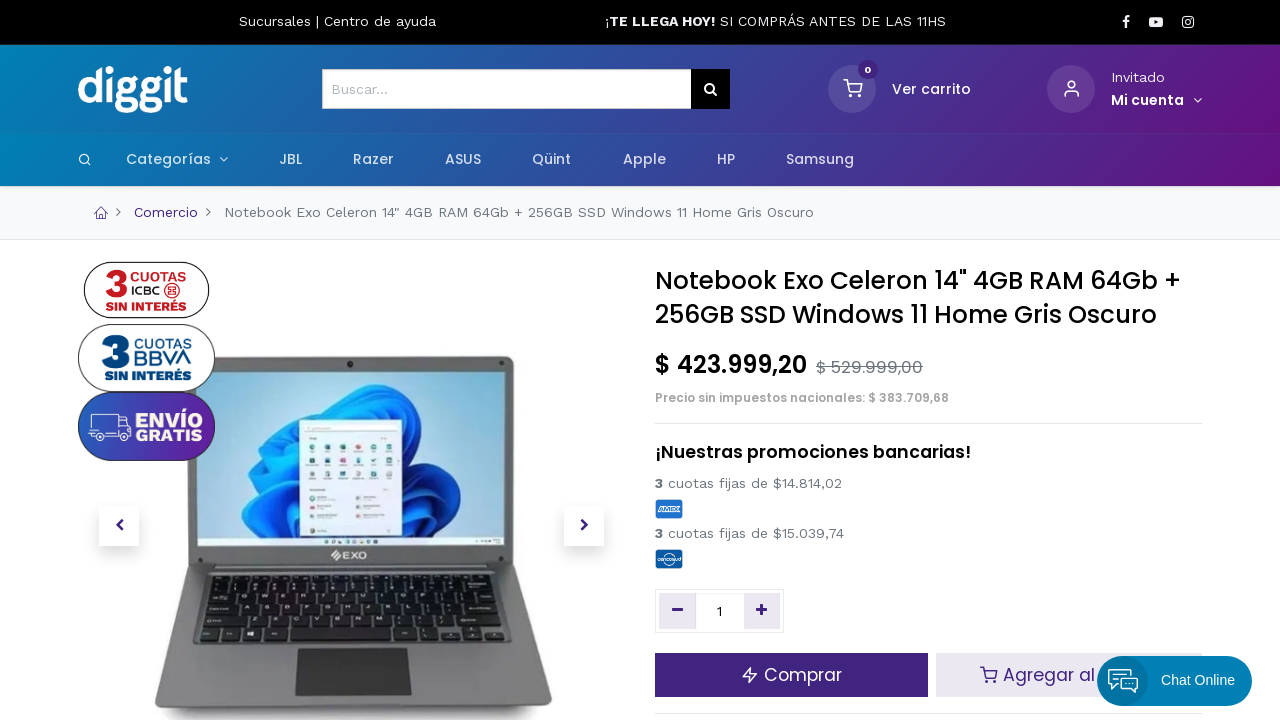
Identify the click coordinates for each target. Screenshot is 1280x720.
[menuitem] (290, 160)
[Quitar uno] (677, 611)
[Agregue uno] (762, 611)
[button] (119, 526)
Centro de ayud (376, 21)
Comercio (166, 212)
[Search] (85, 159)
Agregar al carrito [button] (1068, 675)
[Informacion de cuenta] (1156, 101)
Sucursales (277, 21)
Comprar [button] (791, 675)
